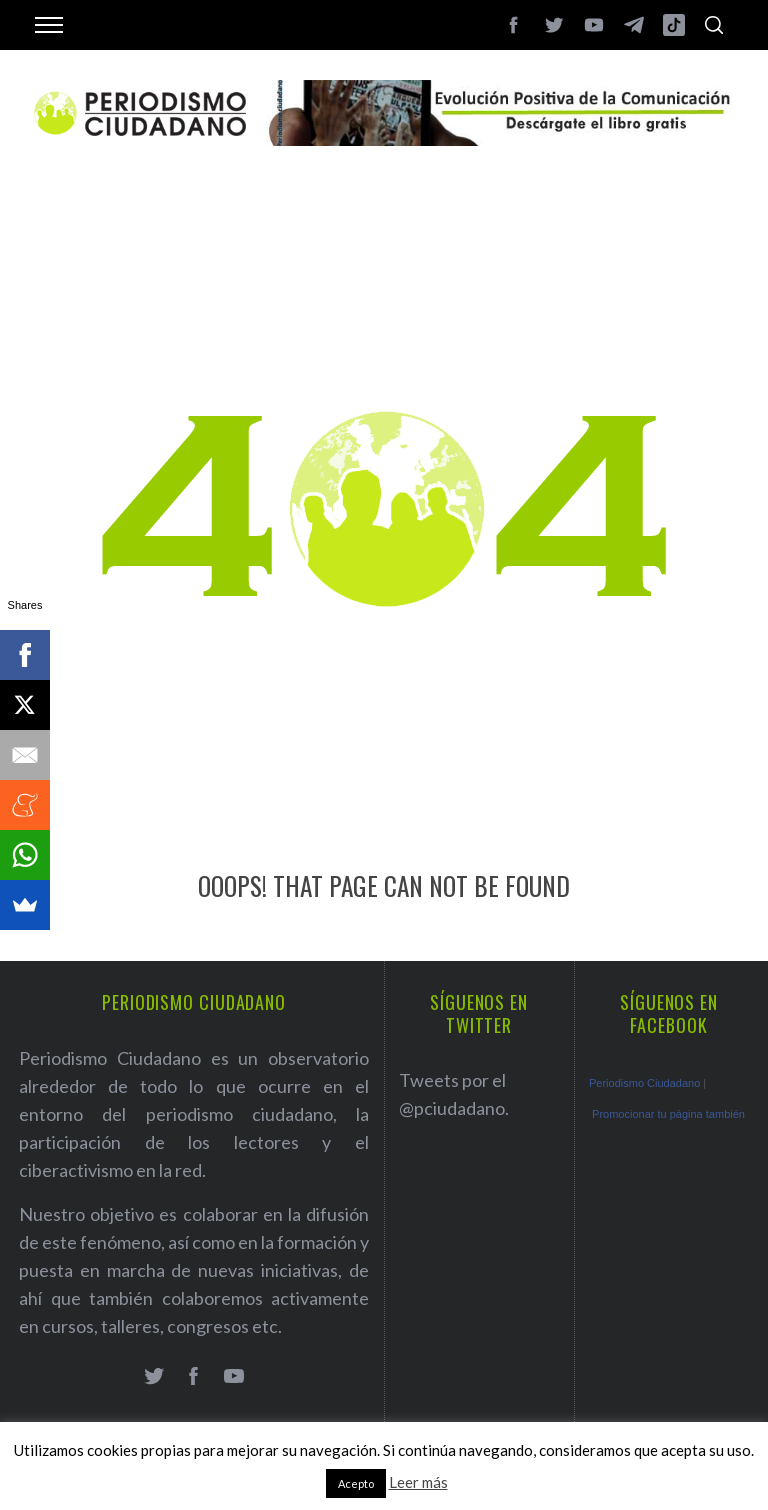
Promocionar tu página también (668, 1114)
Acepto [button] (356, 1483)
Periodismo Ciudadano (644, 1083)
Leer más (418, 1482)
